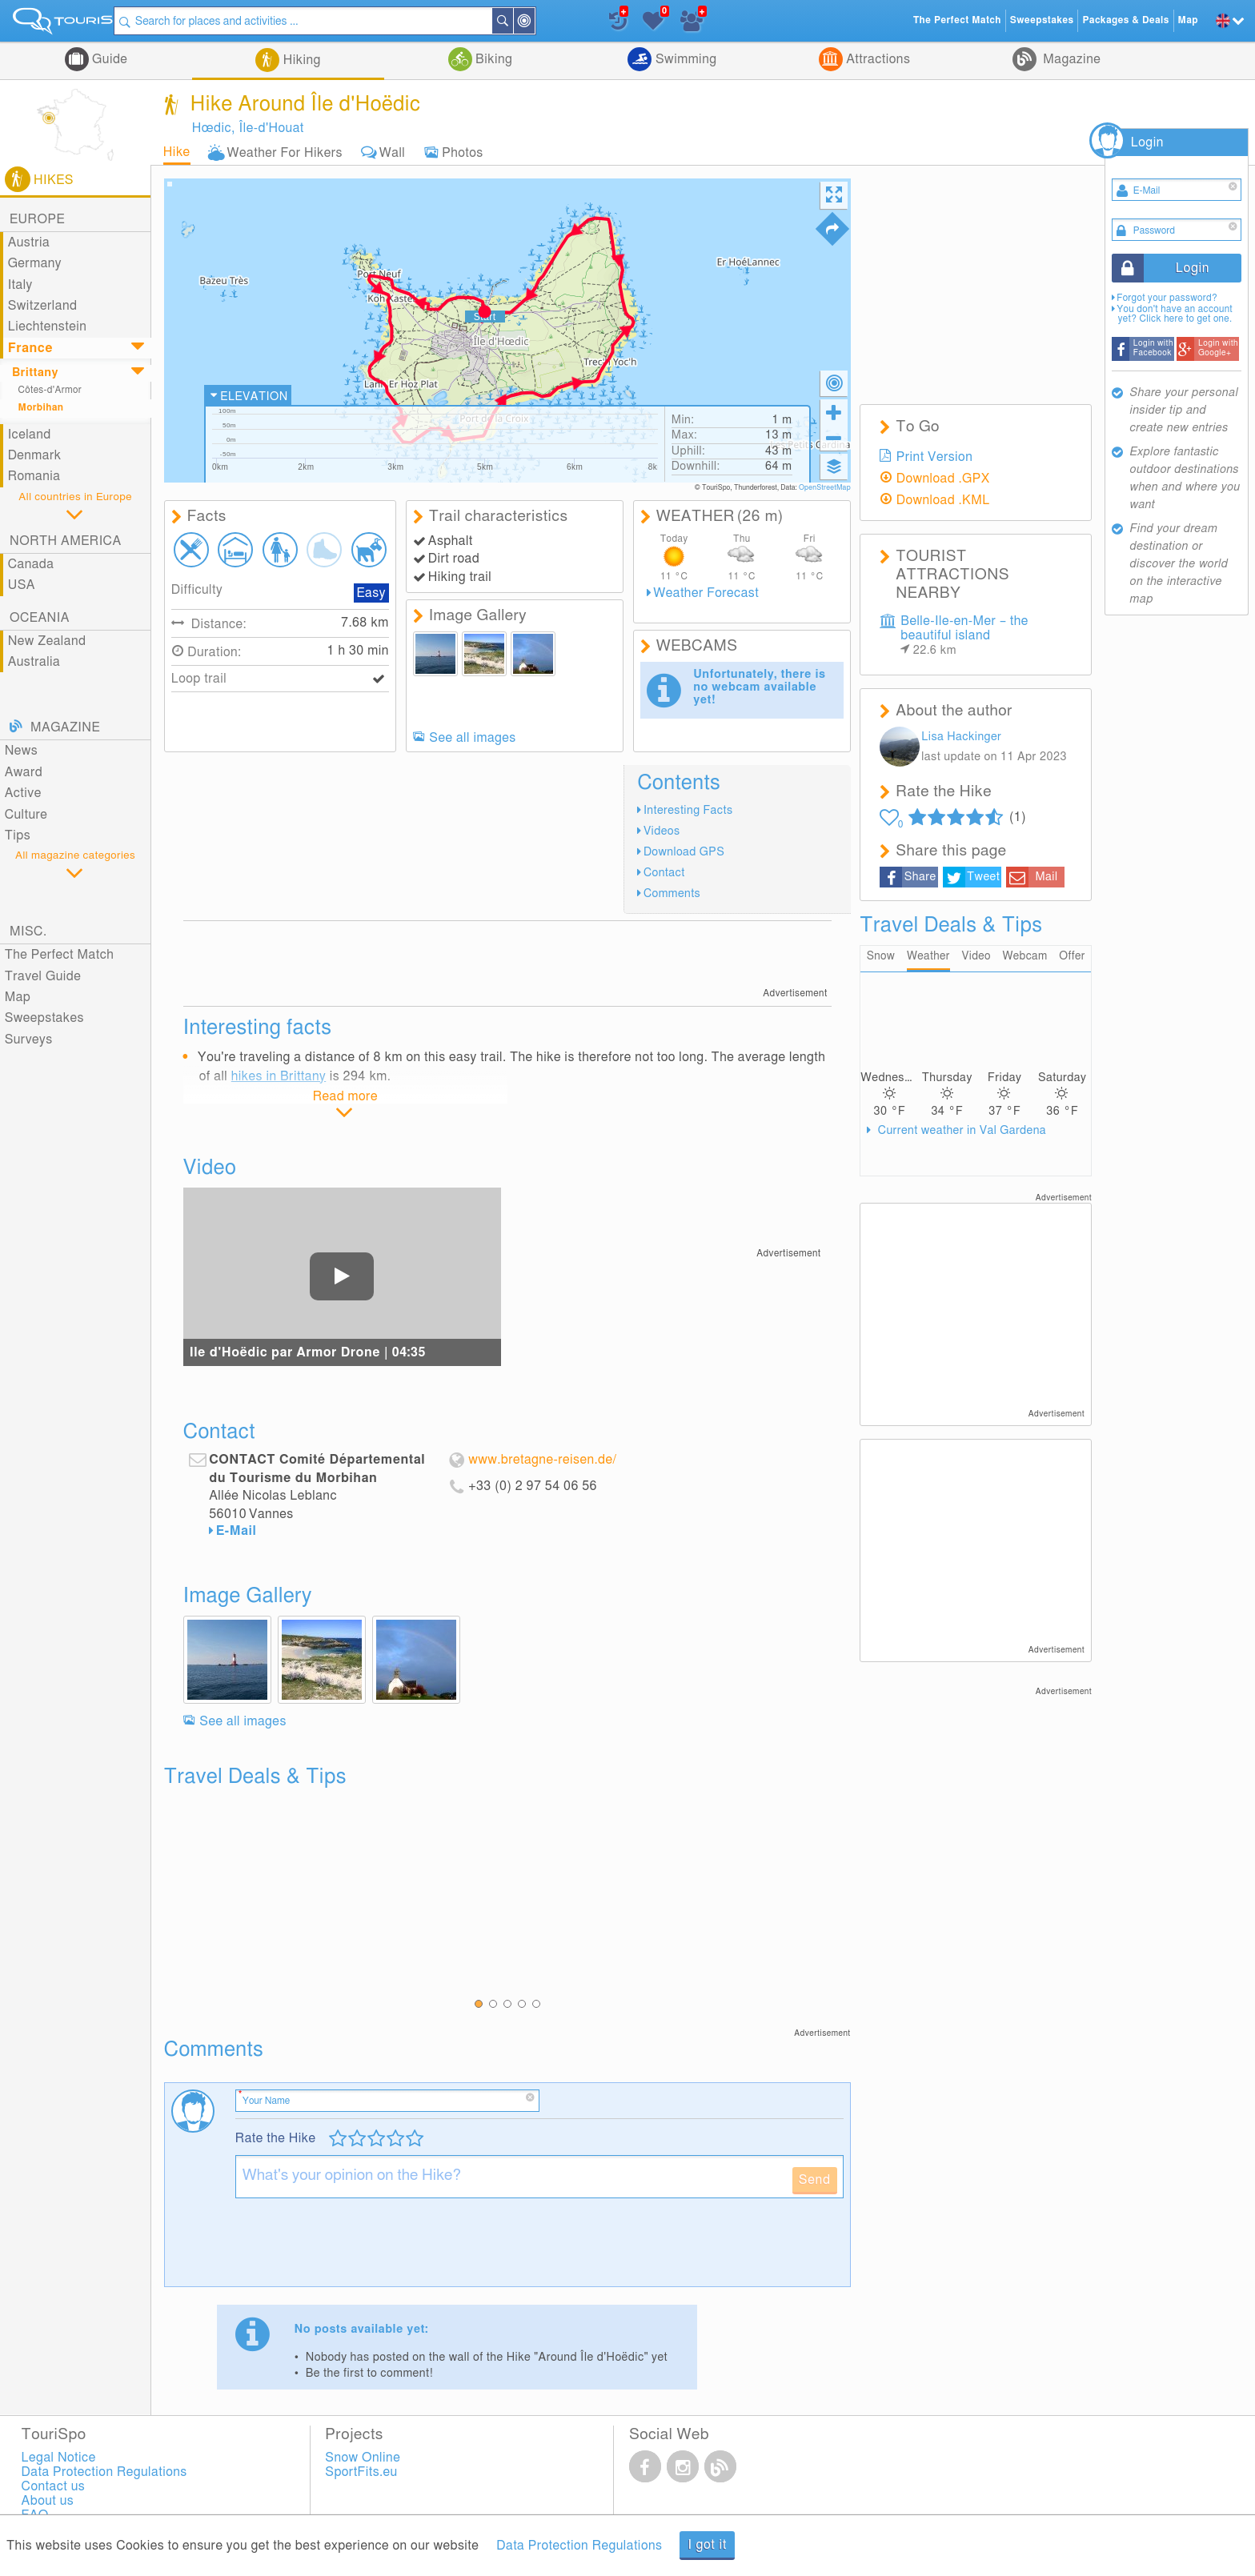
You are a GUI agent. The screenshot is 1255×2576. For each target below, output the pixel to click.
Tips (17, 835)
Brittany (35, 373)
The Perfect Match (59, 954)
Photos (462, 152)
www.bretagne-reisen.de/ (542, 1459)
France (30, 348)
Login (1147, 142)
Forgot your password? (1167, 298)
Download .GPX (943, 478)
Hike (176, 152)
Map (18, 997)
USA (21, 585)
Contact (664, 873)
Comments (672, 893)
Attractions (877, 59)
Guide (108, 59)
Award (24, 772)
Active (23, 793)
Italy (20, 284)
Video (976, 957)
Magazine (1070, 59)
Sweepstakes (44, 1018)
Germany (35, 263)
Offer (1072, 957)
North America (66, 541)
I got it (707, 2544)
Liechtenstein (47, 326)
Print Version (934, 457)
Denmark (35, 455)
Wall (392, 152)
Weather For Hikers (285, 152)
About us (48, 2500)
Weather (928, 957)
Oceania (40, 617)
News (21, 750)
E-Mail (236, 1530)
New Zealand (47, 641)
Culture (26, 814)
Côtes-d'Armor (50, 390)
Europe (37, 219)
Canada (31, 564)
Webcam (1025, 957)
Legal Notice (59, 2457)
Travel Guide (43, 976)
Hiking (300, 60)
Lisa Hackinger (961, 737)
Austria (29, 242)
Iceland (29, 434)
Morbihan (41, 407)
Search (528, 20)
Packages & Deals (1125, 20)
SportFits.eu (361, 2472)
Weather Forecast (706, 593)
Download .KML (943, 500)
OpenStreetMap (825, 487)
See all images (472, 737)
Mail (1046, 877)
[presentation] (357, 2248)
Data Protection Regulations (579, 2545)
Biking (492, 59)
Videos (662, 831)
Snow (881, 957)
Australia (34, 661)
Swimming (684, 59)
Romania (34, 476)
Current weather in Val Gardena (960, 1131)
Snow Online (362, 2457)
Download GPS (684, 852)
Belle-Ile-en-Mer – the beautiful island (964, 635)
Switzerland (43, 305)
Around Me (550, 22)
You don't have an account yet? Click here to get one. (1175, 314)
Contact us (54, 2486)
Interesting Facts (688, 810)
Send (815, 2179)
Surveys (29, 1039)
